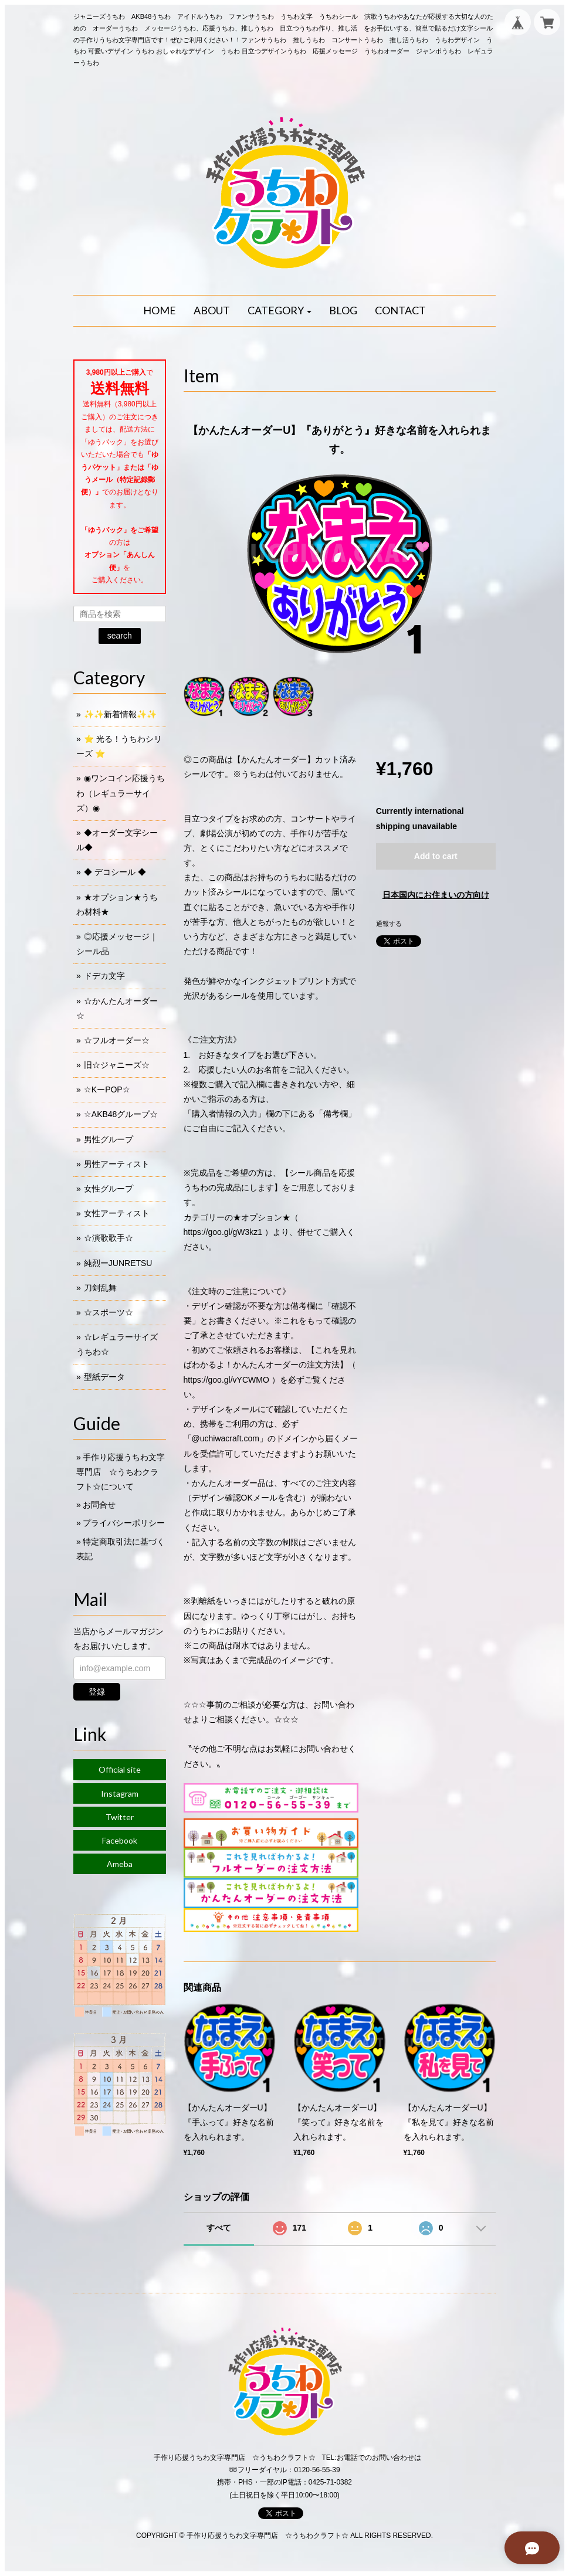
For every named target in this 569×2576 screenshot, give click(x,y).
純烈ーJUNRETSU (118, 1263)
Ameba (120, 1864)
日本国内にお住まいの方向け (435, 895)
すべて (218, 2227)
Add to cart (436, 856)
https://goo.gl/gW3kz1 (223, 1232)
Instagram (119, 1793)
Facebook (119, 1840)
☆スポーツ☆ (108, 1312)
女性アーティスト (117, 1213)
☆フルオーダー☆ (117, 1040)
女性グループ (108, 1188)
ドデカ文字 (104, 975)
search (119, 635)
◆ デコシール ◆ (115, 872)
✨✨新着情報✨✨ (120, 714)
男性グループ (108, 1139)
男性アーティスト (117, 1164)
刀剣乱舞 (100, 1287)
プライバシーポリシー (124, 1523)
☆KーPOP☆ (107, 1089)
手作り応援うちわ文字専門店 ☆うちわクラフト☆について (120, 1471)
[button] (280, 311)
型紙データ (104, 1377)
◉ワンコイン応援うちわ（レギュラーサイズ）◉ (120, 792)
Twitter (120, 1817)
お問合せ (99, 1504)
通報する (389, 923)
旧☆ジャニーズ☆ (117, 1065)
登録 (97, 1691)
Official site (120, 1769)
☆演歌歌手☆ (108, 1238)
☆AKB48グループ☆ (121, 1114)
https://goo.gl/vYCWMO (226, 1379)
